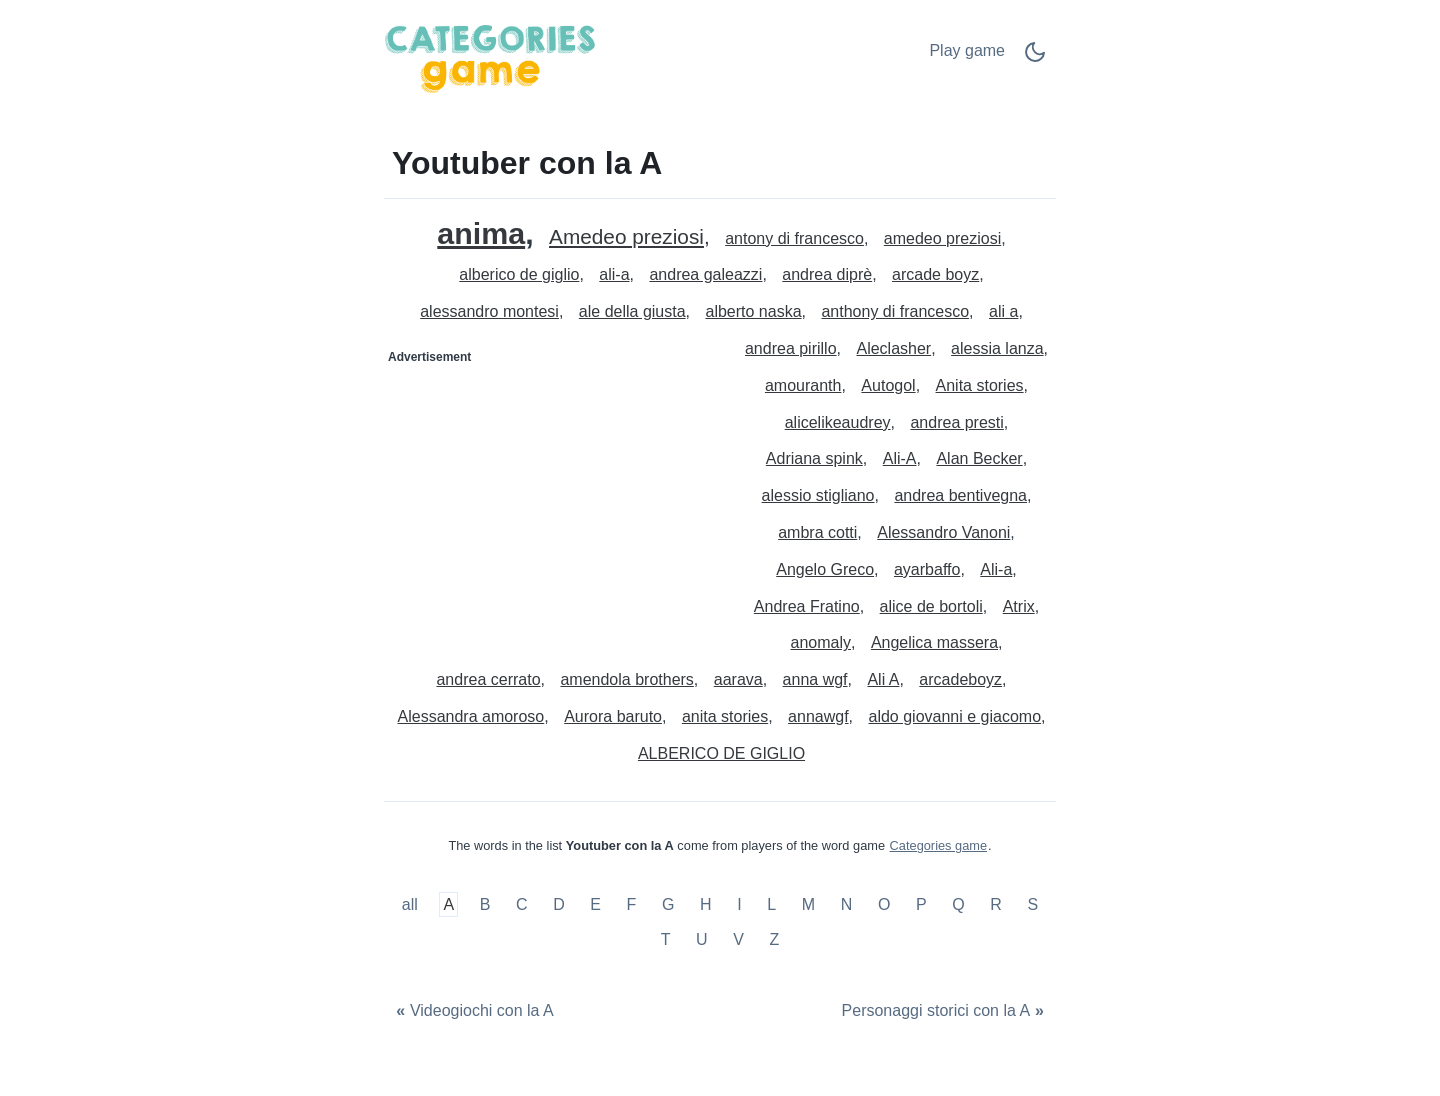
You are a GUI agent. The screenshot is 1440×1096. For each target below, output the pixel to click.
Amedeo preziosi (626, 237)
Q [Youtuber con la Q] (958, 904)
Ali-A (900, 458)
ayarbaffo (927, 569)
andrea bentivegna (960, 495)
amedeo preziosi (942, 238)
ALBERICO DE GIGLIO (721, 753)
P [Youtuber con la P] (921, 904)
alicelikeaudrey (838, 422)
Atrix (1019, 606)
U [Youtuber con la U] (702, 939)
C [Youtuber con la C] (522, 904)
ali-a (614, 274)
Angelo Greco (825, 569)
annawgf (818, 716)
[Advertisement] (553, 498)
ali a (1003, 311)
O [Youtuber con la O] (884, 904)
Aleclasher (893, 348)
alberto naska (753, 311)
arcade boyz (935, 274)
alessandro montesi (489, 311)
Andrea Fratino (807, 606)
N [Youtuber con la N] (847, 904)
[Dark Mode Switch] (1035, 58)
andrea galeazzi (705, 274)
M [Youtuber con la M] (808, 904)
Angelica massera (934, 642)
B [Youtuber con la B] (485, 904)
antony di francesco (794, 238)
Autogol (888, 385)
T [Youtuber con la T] (666, 939)
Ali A (883, 679)
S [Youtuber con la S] (1033, 904)
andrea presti (956, 422)
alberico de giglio (519, 274)
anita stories (725, 716)
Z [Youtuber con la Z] (775, 939)
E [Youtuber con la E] (595, 904)
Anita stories (980, 385)
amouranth (803, 385)
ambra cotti (817, 532)
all (412, 904)
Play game (967, 50)
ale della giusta (632, 311)
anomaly (820, 642)
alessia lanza (997, 348)
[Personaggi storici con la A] (945, 1011)
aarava (738, 679)
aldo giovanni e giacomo (954, 716)
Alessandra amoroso (471, 716)
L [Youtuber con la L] (771, 904)
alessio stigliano (818, 495)
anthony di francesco (895, 311)
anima (481, 233)
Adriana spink (814, 458)
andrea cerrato (488, 679)
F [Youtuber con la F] (632, 904)
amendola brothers (626, 679)
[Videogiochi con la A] (472, 1011)
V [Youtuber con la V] (738, 939)
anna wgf (815, 679)
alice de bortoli (931, 606)
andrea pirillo (791, 348)
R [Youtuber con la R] (996, 904)
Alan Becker (979, 458)
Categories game (938, 845)
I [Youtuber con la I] (739, 904)
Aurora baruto (613, 716)
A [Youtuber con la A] (448, 904)
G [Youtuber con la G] (668, 904)
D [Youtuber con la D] (559, 904)
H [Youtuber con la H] (706, 904)
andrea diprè (827, 274)
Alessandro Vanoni (943, 532)
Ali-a (996, 569)
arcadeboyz (960, 679)
